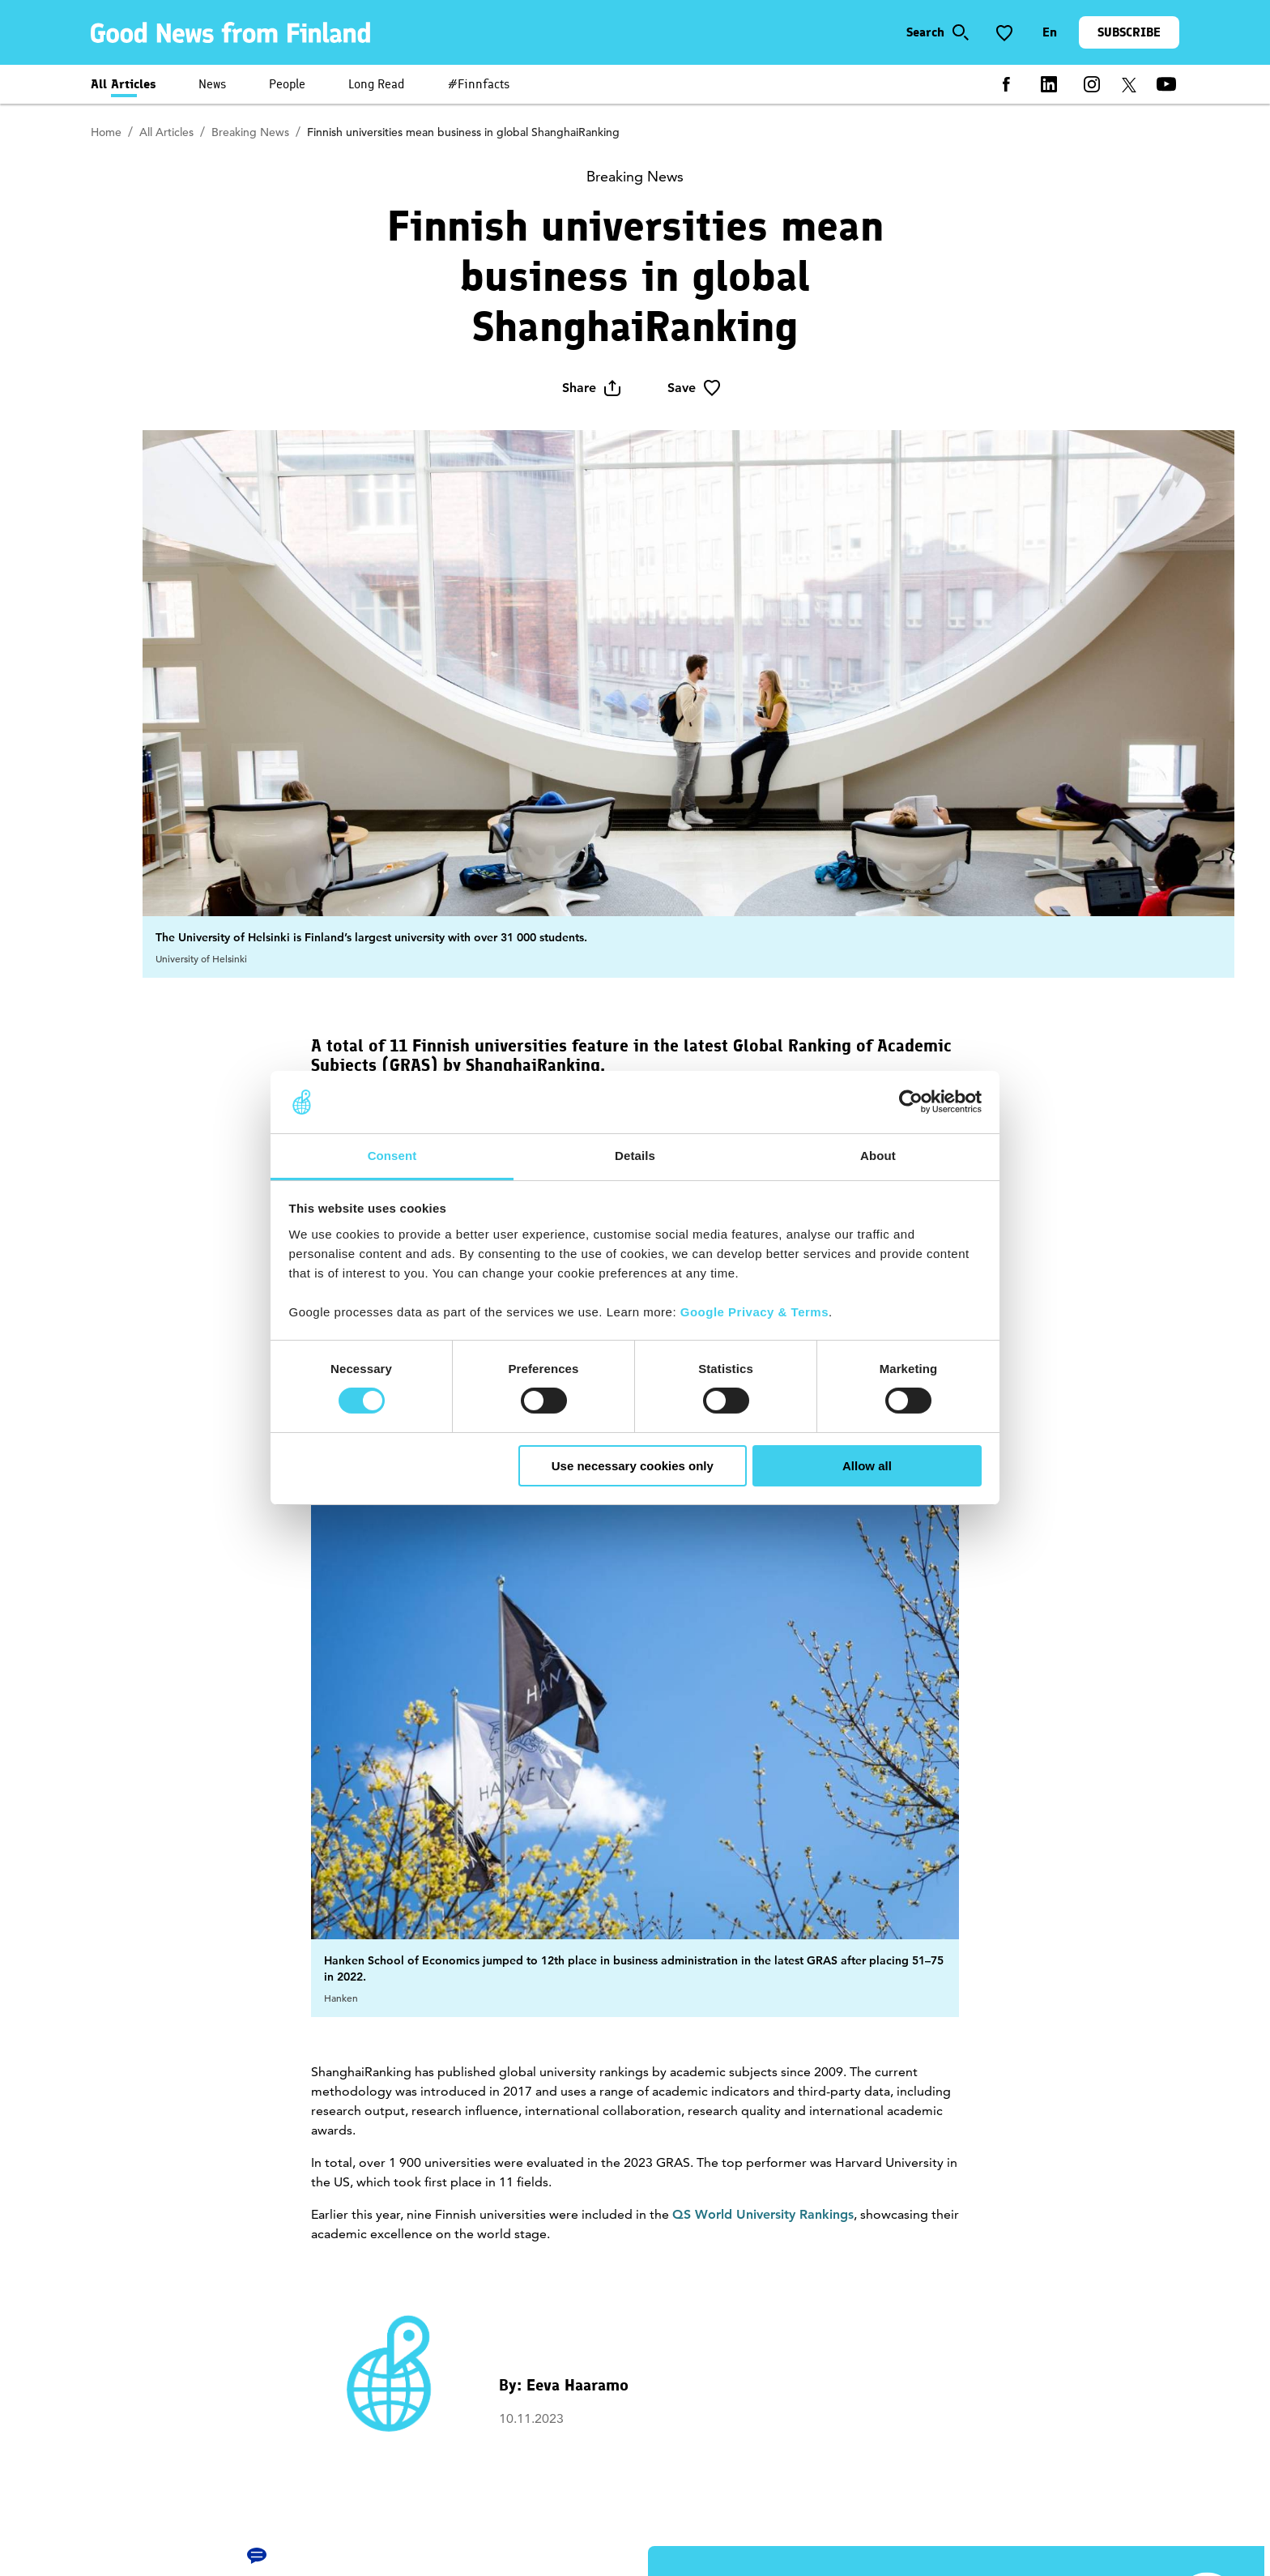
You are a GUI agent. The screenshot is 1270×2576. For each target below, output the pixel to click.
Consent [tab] (392, 1155)
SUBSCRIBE (1129, 32)
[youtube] (1166, 84)
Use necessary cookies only (633, 1466)
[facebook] (1006, 84)
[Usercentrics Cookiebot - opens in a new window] (911, 1102)
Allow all (867, 1466)
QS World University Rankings (763, 2214)
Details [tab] (635, 1155)
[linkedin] (1049, 84)
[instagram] (1092, 84)
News (212, 83)
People (287, 83)
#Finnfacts (478, 83)
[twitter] (1129, 84)
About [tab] (878, 1155)
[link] (233, 32)
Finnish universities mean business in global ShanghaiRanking (463, 132)
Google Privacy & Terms (754, 1312)
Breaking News (250, 132)
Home (106, 132)
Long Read (376, 83)
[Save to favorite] (1004, 32)
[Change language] (1049, 32)
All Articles (123, 83)
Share (592, 387)
